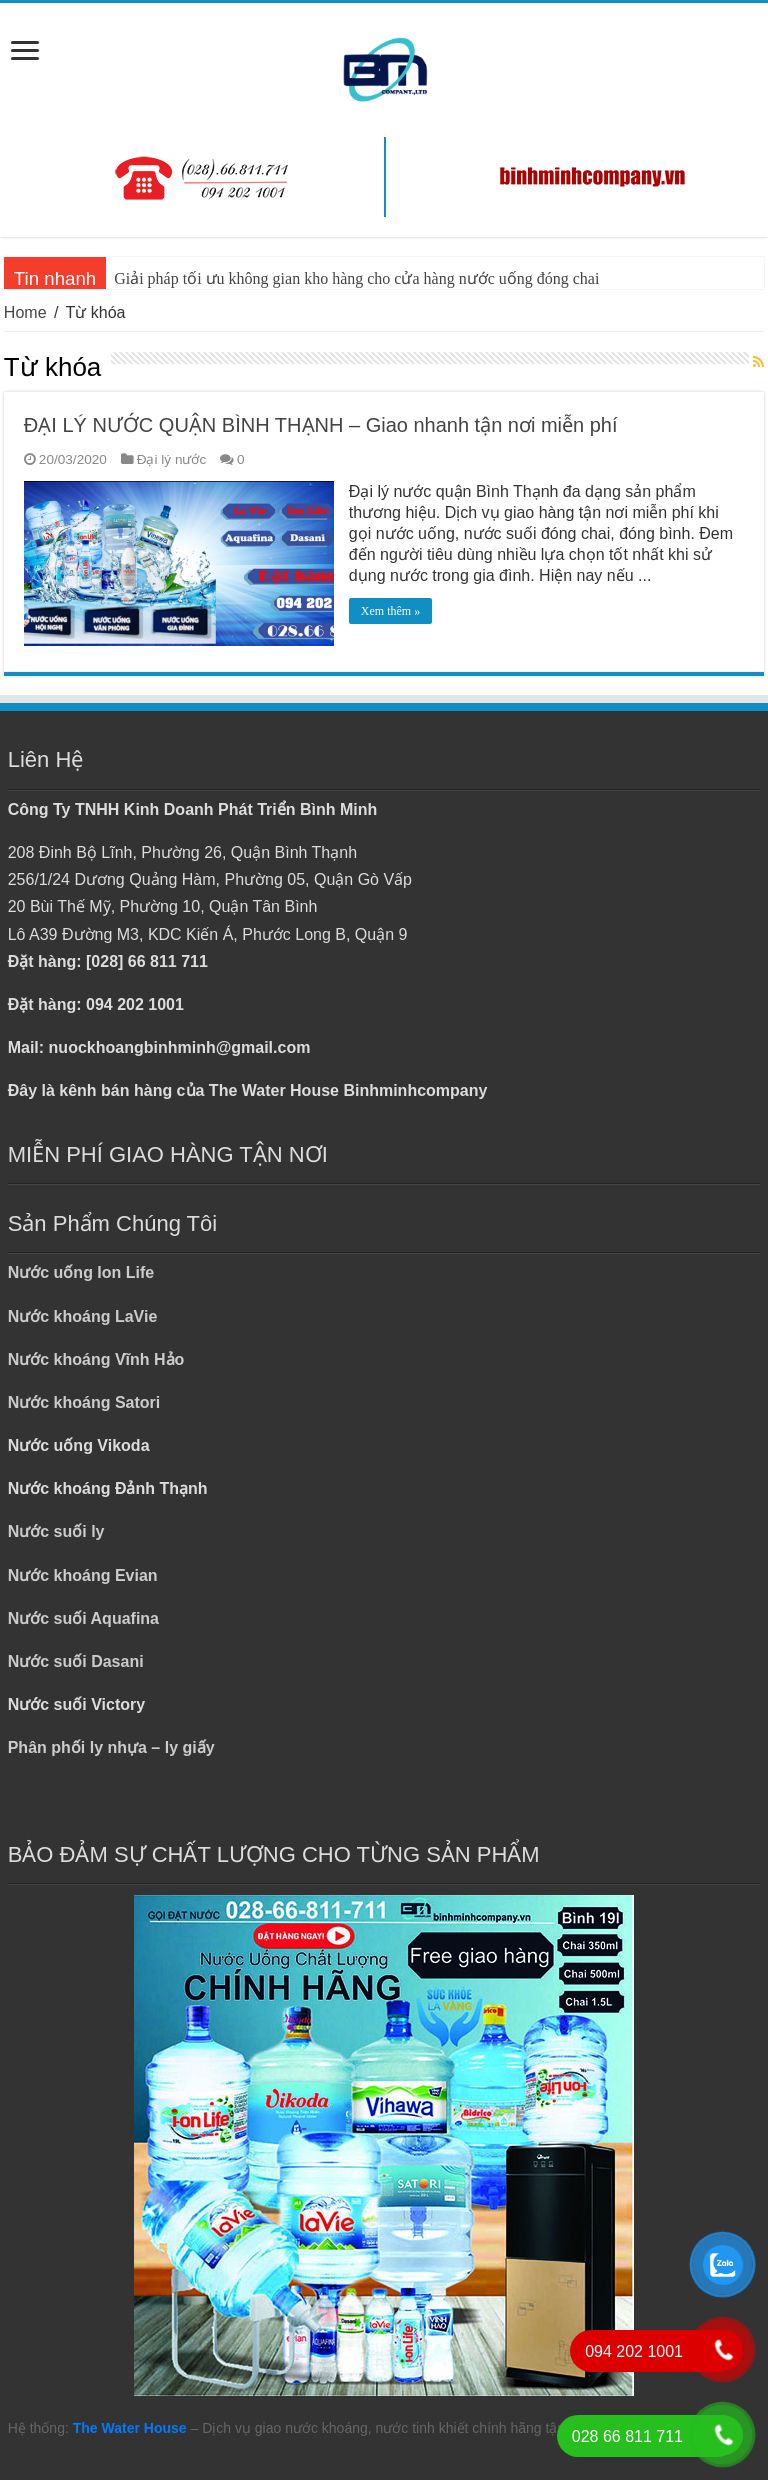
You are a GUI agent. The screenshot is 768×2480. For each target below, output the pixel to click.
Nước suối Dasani (76, 1661)
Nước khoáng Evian (83, 1575)
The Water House (130, 2428)
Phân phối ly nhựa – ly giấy (111, 1747)
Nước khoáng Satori (84, 1402)
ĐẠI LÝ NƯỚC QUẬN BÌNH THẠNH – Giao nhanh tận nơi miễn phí (321, 425)
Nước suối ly (56, 1531)
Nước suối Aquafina (83, 1618)
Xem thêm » (390, 611)
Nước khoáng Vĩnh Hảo (96, 1359)
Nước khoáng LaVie (83, 1316)
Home (25, 312)
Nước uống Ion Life (81, 1272)
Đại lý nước (172, 459)
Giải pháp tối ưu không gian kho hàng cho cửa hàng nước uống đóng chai (356, 278)
